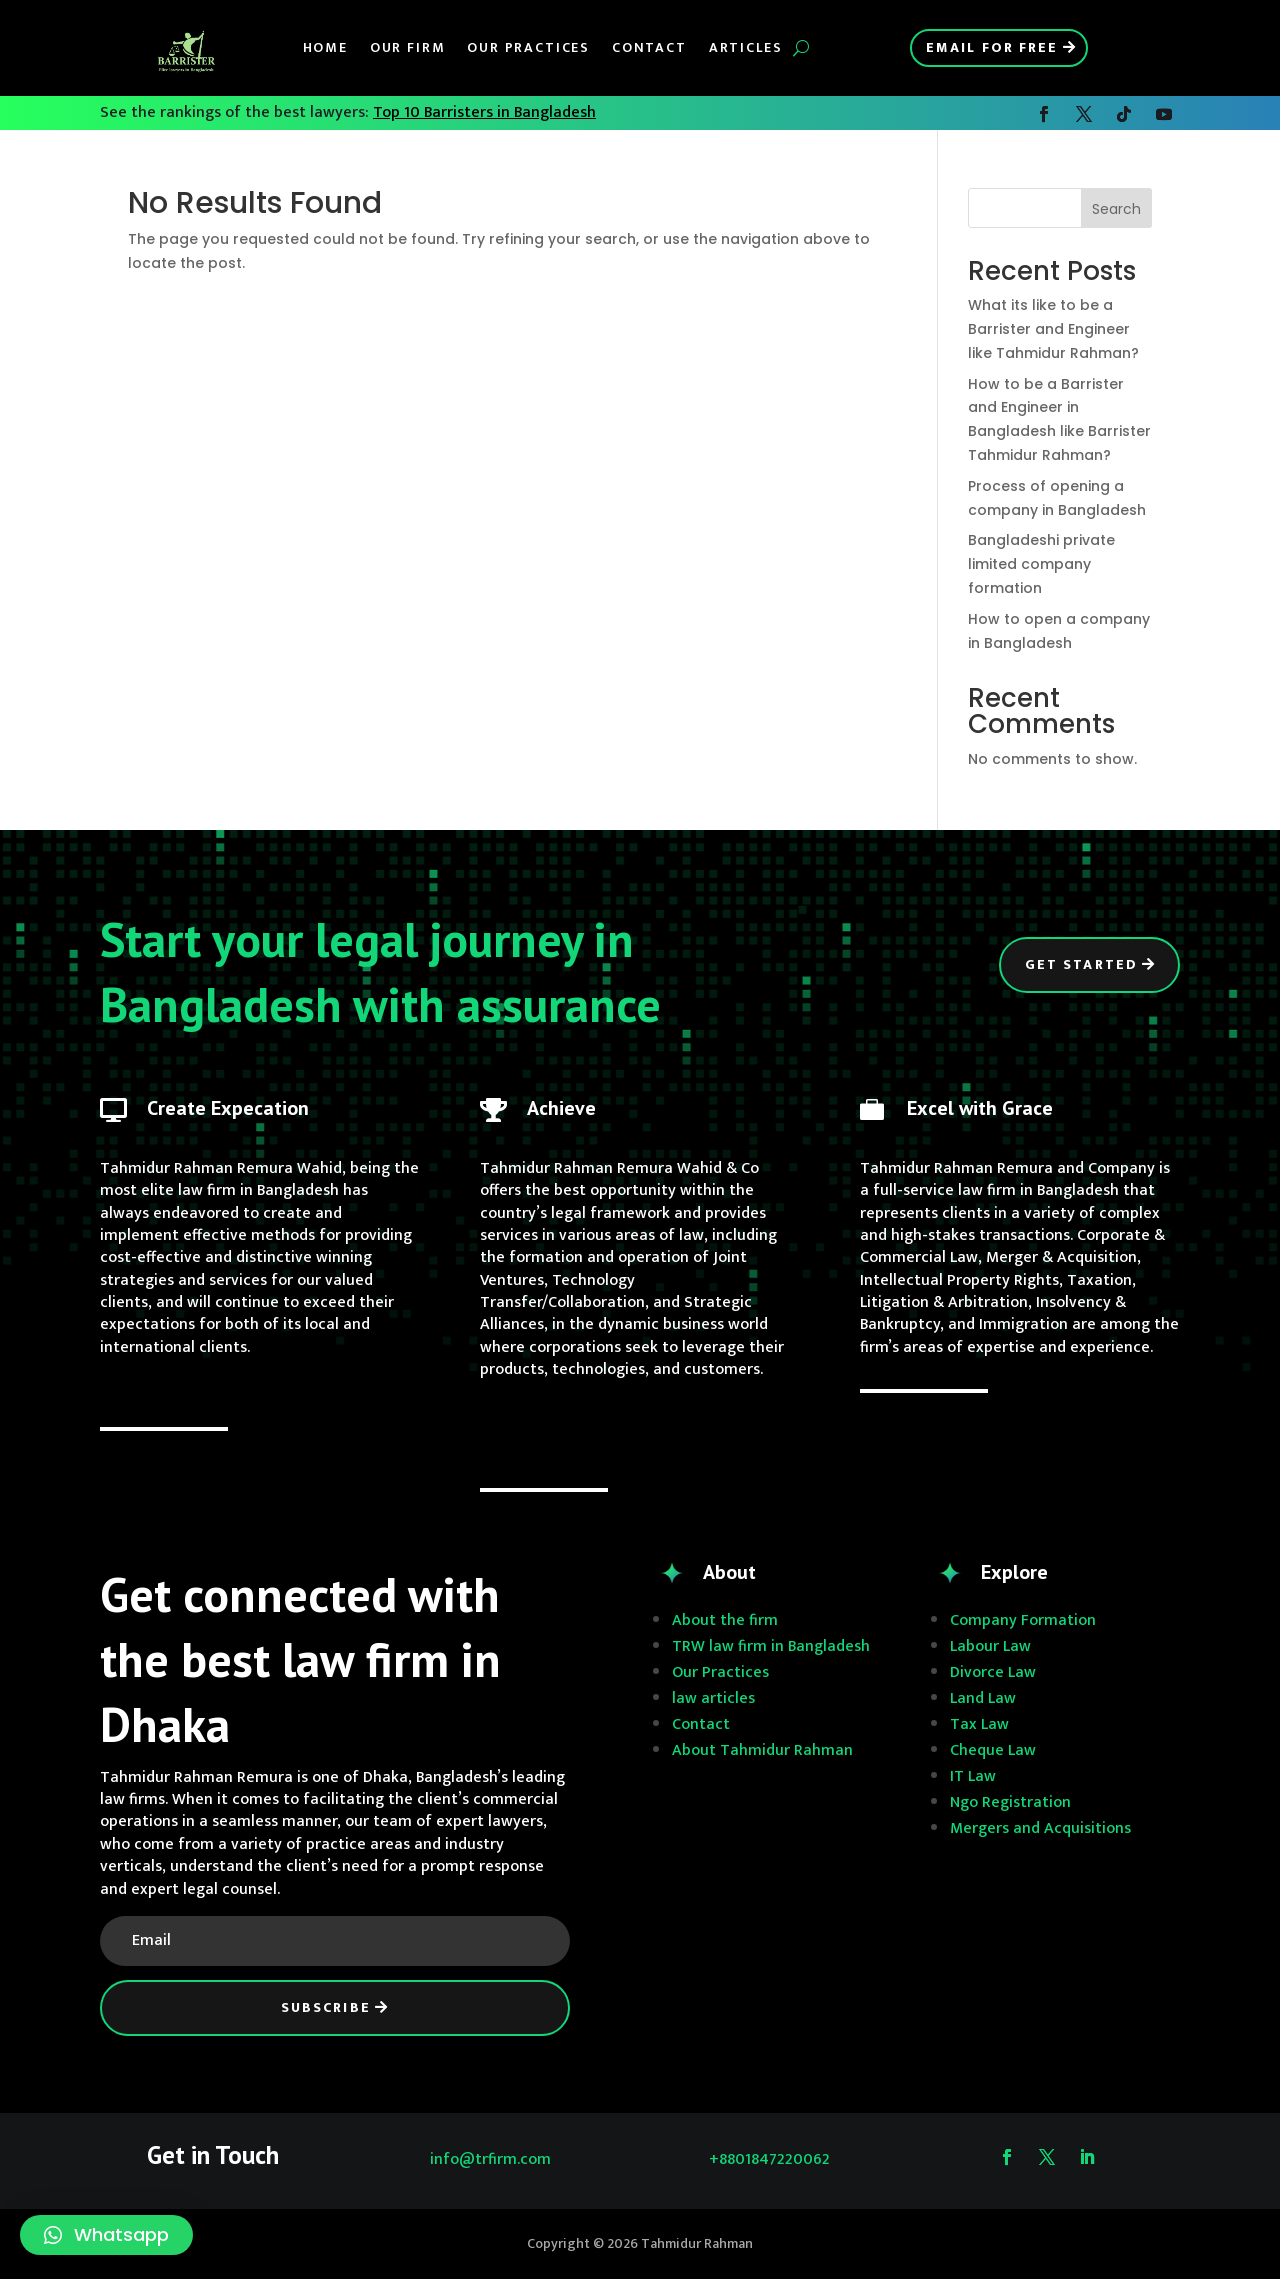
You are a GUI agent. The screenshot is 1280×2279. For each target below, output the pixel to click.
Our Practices (528, 47)
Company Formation (1023, 1620)
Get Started (1081, 964)
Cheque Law (993, 1750)
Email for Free (992, 47)
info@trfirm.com (490, 2159)
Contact (649, 47)
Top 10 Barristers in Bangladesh (484, 112)
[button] (106, 2235)
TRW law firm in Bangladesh (771, 1646)
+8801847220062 (769, 2159)
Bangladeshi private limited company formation (1041, 564)
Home (325, 47)
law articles (713, 1698)
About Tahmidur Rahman (762, 1750)
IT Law (973, 1776)
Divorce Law (993, 1672)
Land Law (983, 1698)
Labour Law (990, 1646)
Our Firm (408, 47)
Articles (746, 47)
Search (1116, 209)
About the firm (725, 1620)
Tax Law (979, 1724)
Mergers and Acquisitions (1040, 1828)
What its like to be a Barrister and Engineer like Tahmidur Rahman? (1053, 329)
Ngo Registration (1010, 1802)
